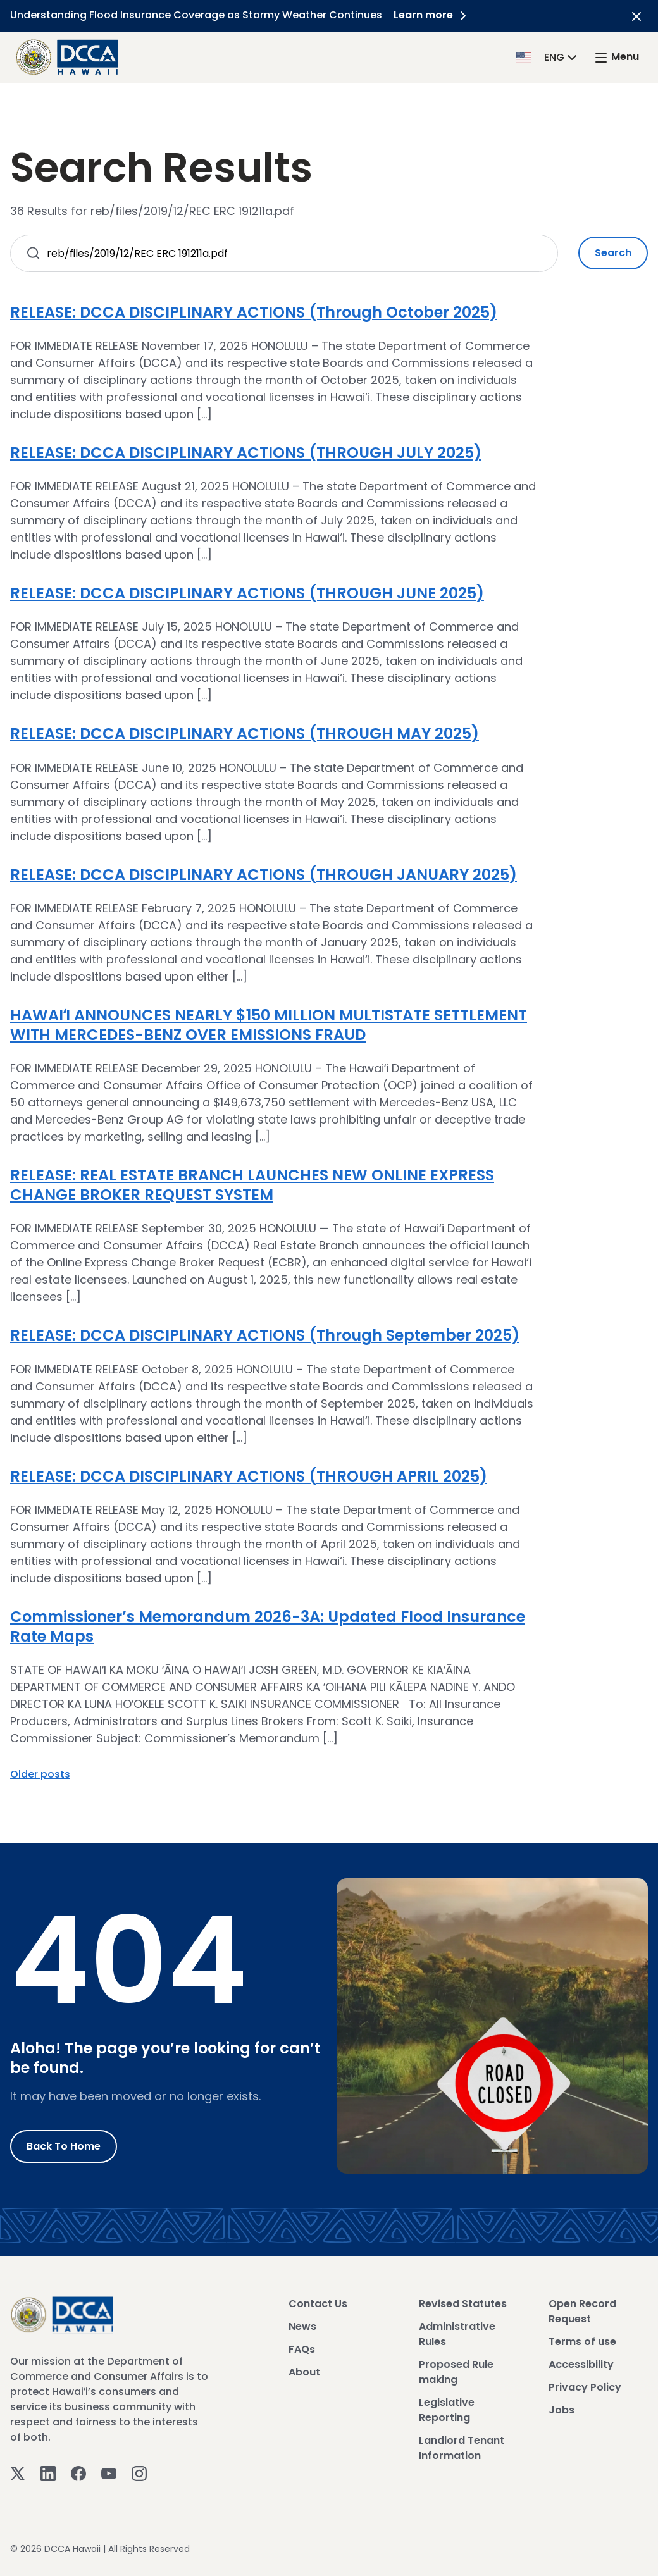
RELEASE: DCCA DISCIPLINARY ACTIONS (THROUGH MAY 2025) (244, 733)
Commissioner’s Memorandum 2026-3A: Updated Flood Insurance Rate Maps (267, 1626)
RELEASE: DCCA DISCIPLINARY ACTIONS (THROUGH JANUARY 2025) (263, 874)
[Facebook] (78, 2472)
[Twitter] (17, 2472)
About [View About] (304, 2372)
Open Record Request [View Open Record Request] (582, 2311)
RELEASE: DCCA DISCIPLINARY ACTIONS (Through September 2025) (264, 1335)
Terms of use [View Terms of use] (582, 2341)
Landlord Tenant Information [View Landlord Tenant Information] (461, 2448)
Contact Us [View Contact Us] (318, 2303)
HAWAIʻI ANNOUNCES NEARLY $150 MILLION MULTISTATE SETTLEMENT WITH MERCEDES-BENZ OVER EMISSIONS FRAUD (268, 1025)
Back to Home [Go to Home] (64, 2146)
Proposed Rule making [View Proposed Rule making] (456, 2372)
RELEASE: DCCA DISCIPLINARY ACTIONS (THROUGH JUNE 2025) (247, 593)
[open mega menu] (616, 57)
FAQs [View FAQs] (302, 2349)
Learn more (433, 15)
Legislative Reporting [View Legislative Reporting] (447, 2410)
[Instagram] (139, 2472)
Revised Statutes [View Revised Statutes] (463, 2303)
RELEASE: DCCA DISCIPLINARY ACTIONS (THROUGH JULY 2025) (245, 452)
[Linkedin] (48, 2472)
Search (613, 252)
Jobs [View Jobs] (561, 2410)
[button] (548, 56)
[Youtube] (108, 2472)
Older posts (40, 1774)
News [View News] (302, 2326)
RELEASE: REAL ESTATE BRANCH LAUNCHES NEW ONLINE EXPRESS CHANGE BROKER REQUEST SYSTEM (252, 1185)
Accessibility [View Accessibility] (581, 2364)
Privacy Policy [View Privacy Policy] (585, 2387)
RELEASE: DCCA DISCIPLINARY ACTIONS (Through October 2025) (253, 312)
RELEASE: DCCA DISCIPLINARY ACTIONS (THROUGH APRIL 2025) (248, 1476)
